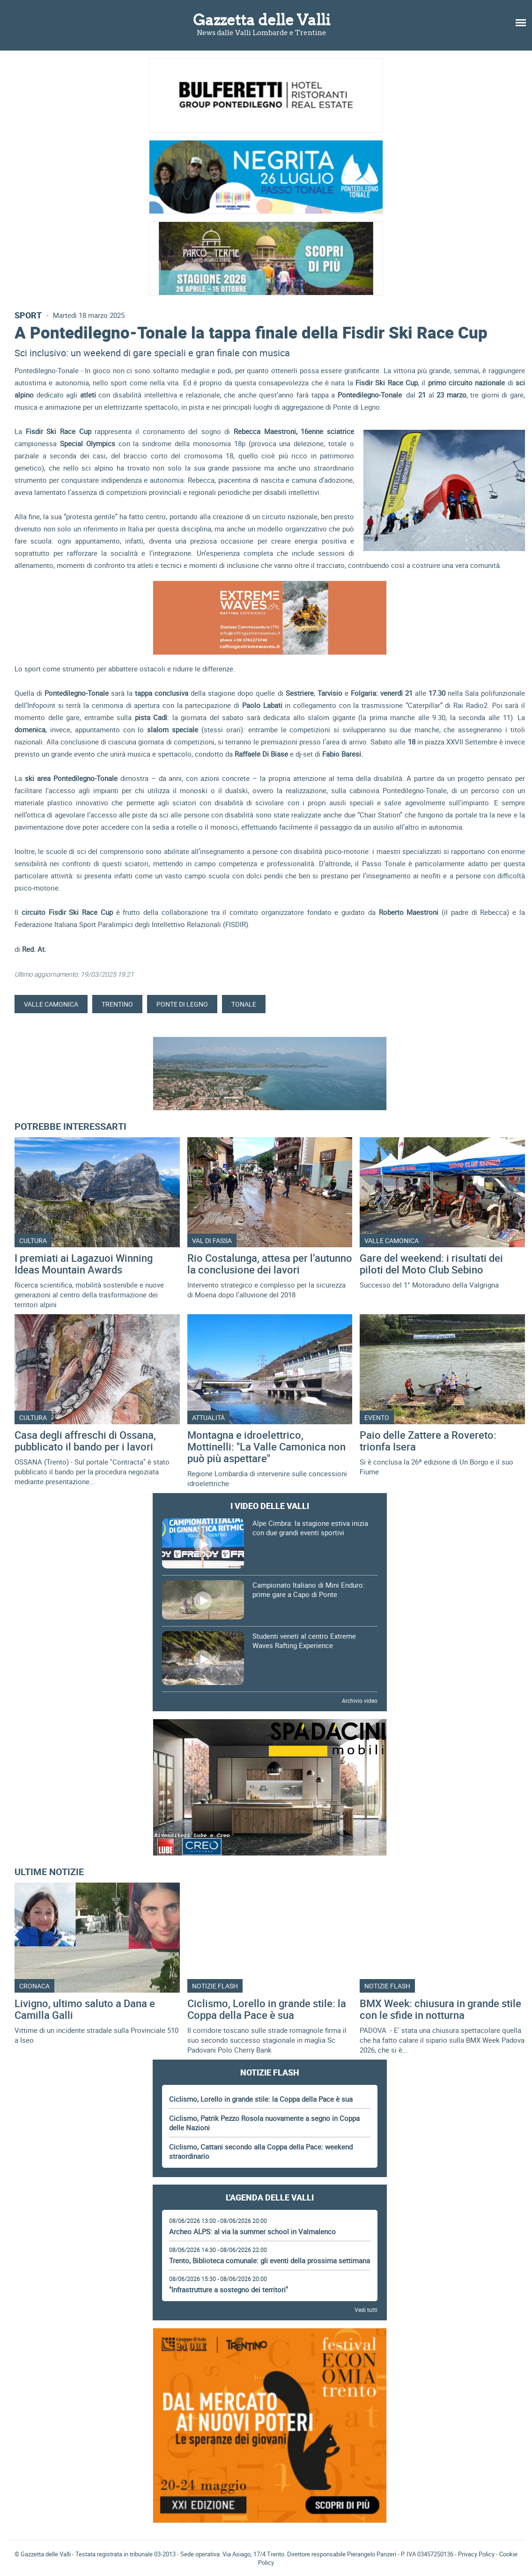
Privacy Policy (476, 2554)
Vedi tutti (366, 2309)
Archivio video (359, 1700)
